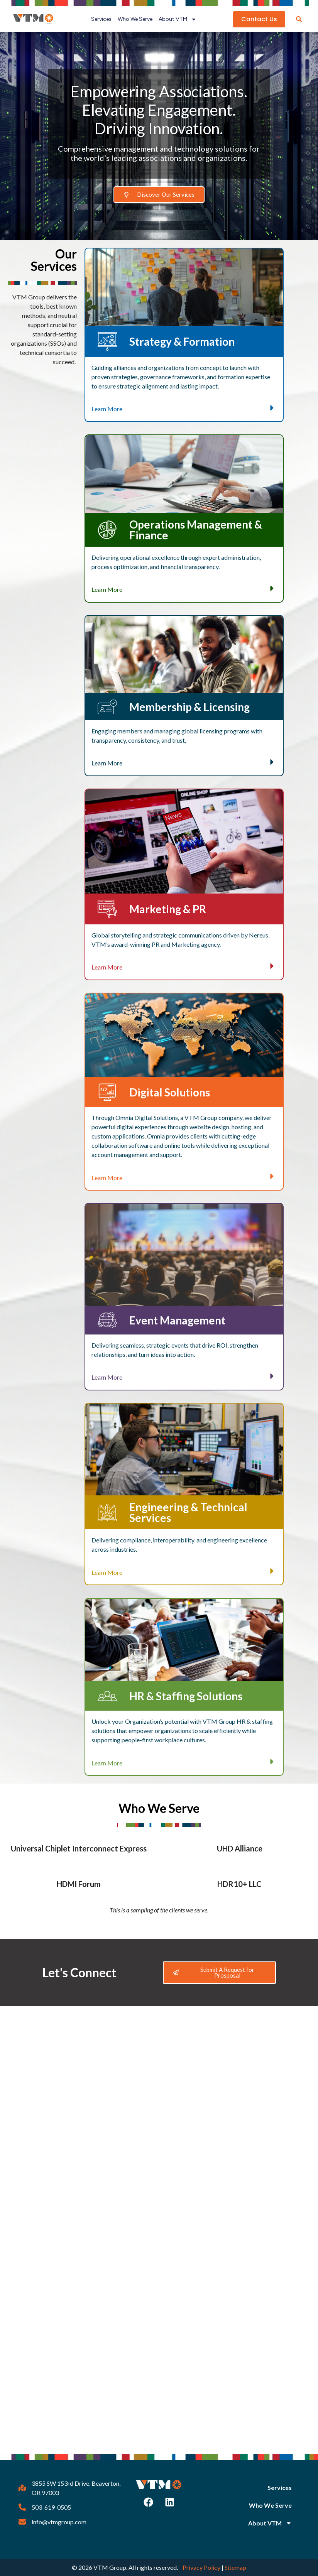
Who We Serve (135, 19)
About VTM (177, 19)
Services (101, 19)
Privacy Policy (201, 2567)
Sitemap (235, 2567)
